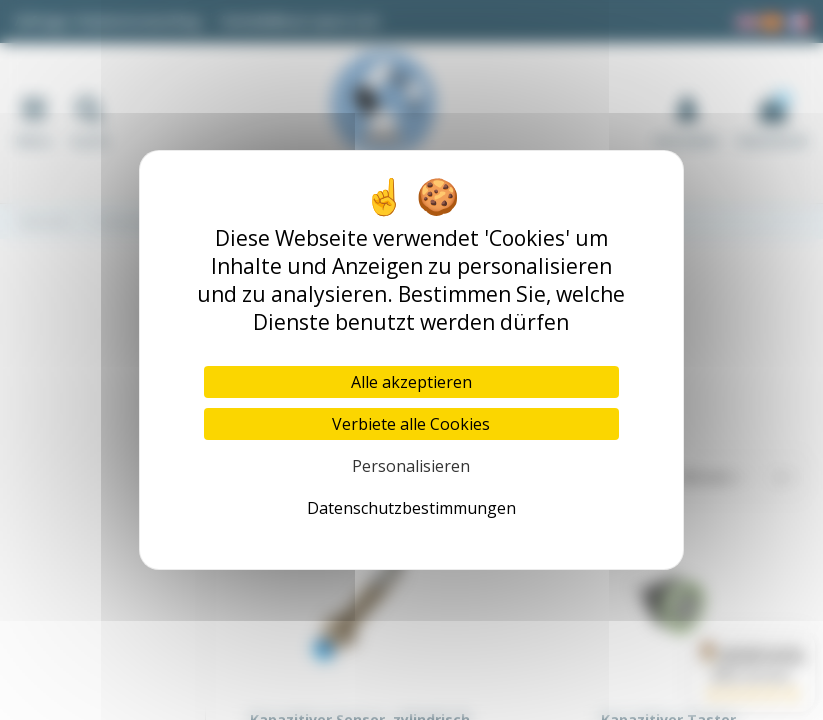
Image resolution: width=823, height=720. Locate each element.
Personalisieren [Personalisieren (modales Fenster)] (411, 466)
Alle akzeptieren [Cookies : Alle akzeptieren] (411, 382)
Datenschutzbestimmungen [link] (411, 508)
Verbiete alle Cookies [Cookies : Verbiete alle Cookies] (411, 424)
